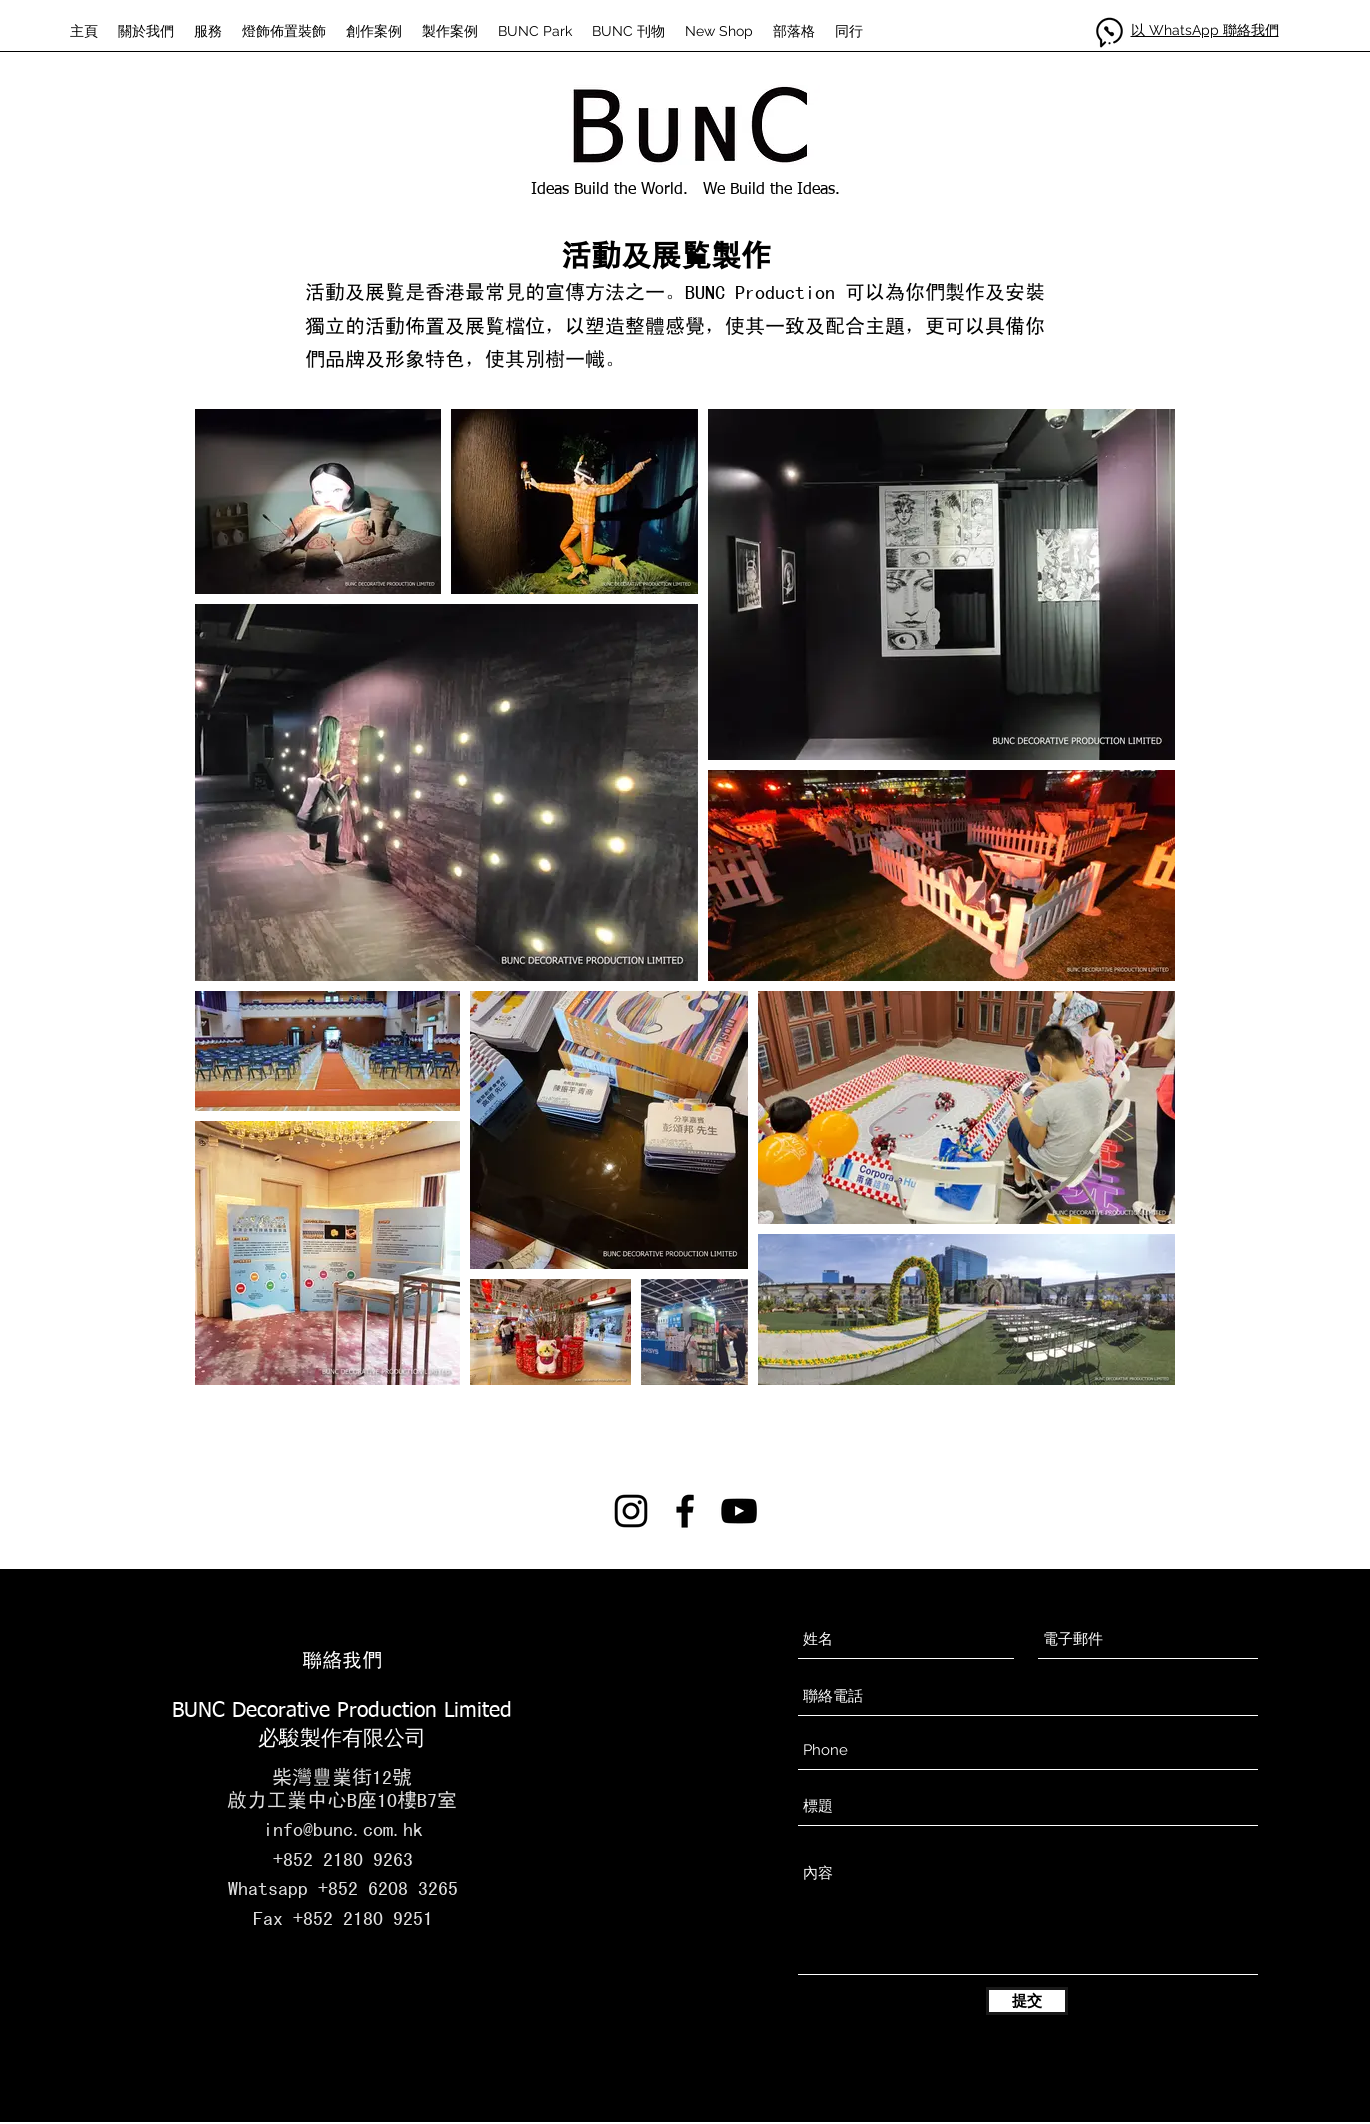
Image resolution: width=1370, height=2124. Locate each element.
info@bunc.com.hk (343, 1829)
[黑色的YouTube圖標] (739, 1511)
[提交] (1027, 2001)
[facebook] (685, 1511)
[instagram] (631, 1511)
